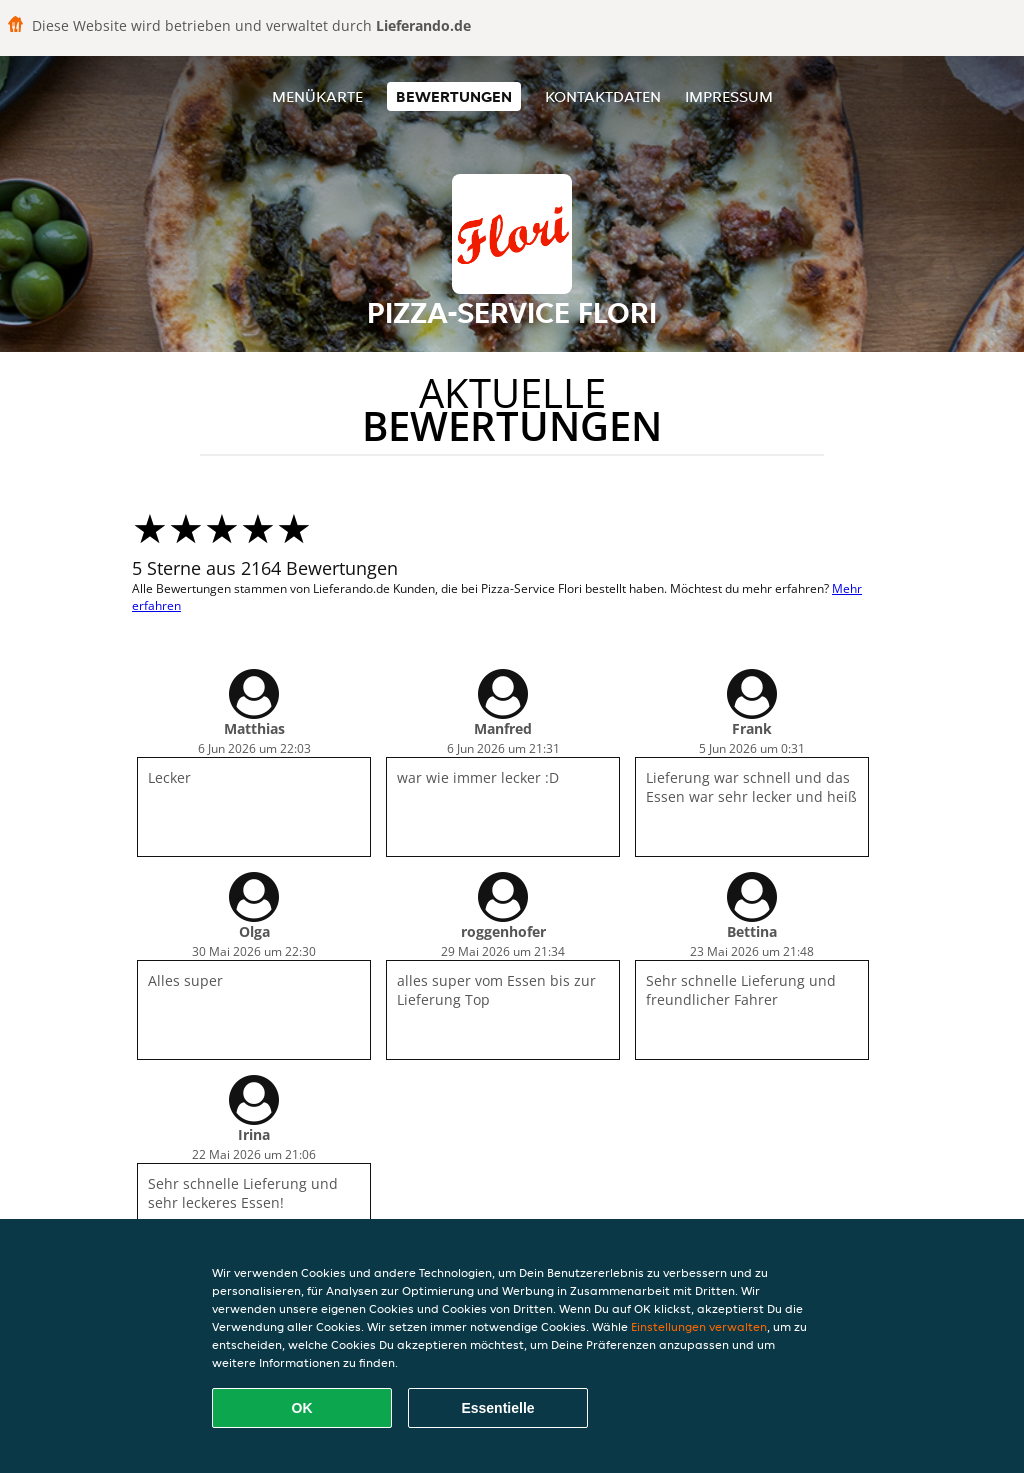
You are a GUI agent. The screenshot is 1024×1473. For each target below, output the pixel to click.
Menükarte (317, 96)
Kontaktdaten (603, 96)
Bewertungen (454, 96)
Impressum (729, 96)
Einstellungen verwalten (699, 1326)
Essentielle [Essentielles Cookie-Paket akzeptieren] (497, 1408)
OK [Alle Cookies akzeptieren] (302, 1408)
